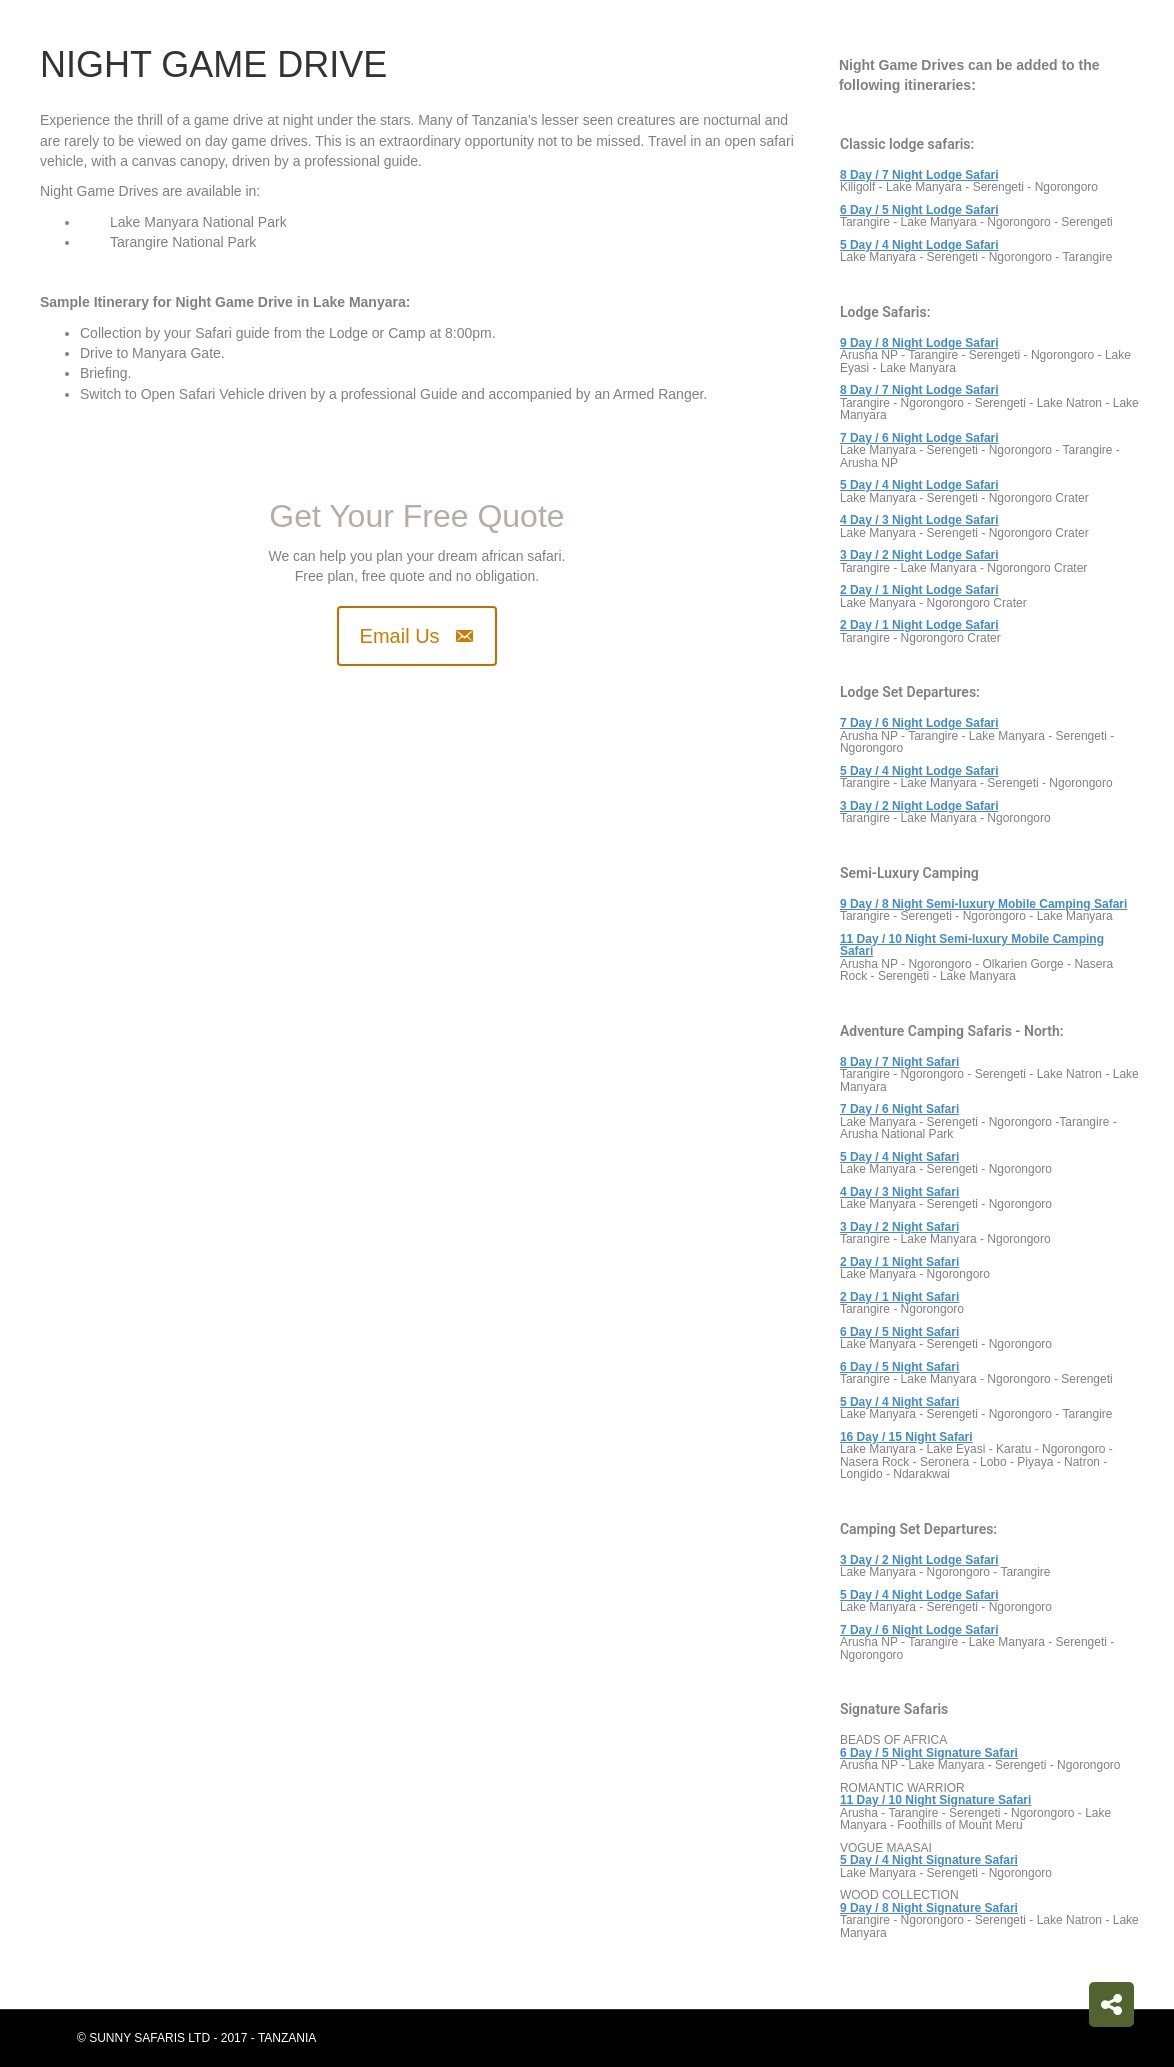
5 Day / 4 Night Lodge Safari (919, 245)
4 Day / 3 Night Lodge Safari (919, 520)
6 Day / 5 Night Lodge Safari (919, 210)
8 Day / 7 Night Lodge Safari (919, 175)
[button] (417, 635)
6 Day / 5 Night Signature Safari (929, 1753)
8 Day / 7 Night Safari (899, 1062)
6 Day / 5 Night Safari (899, 1332)
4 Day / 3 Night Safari (899, 1192)
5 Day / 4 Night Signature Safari (929, 1860)
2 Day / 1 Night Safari (899, 1262)
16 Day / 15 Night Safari (906, 1437)
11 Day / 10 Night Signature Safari (935, 1800)
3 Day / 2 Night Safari (899, 1227)
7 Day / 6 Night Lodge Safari (919, 723)
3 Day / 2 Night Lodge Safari (919, 806)
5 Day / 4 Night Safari (899, 1157)
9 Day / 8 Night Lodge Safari (919, 343)
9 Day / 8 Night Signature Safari (929, 1908)
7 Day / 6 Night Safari (899, 1109)
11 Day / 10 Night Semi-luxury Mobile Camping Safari (972, 945)
